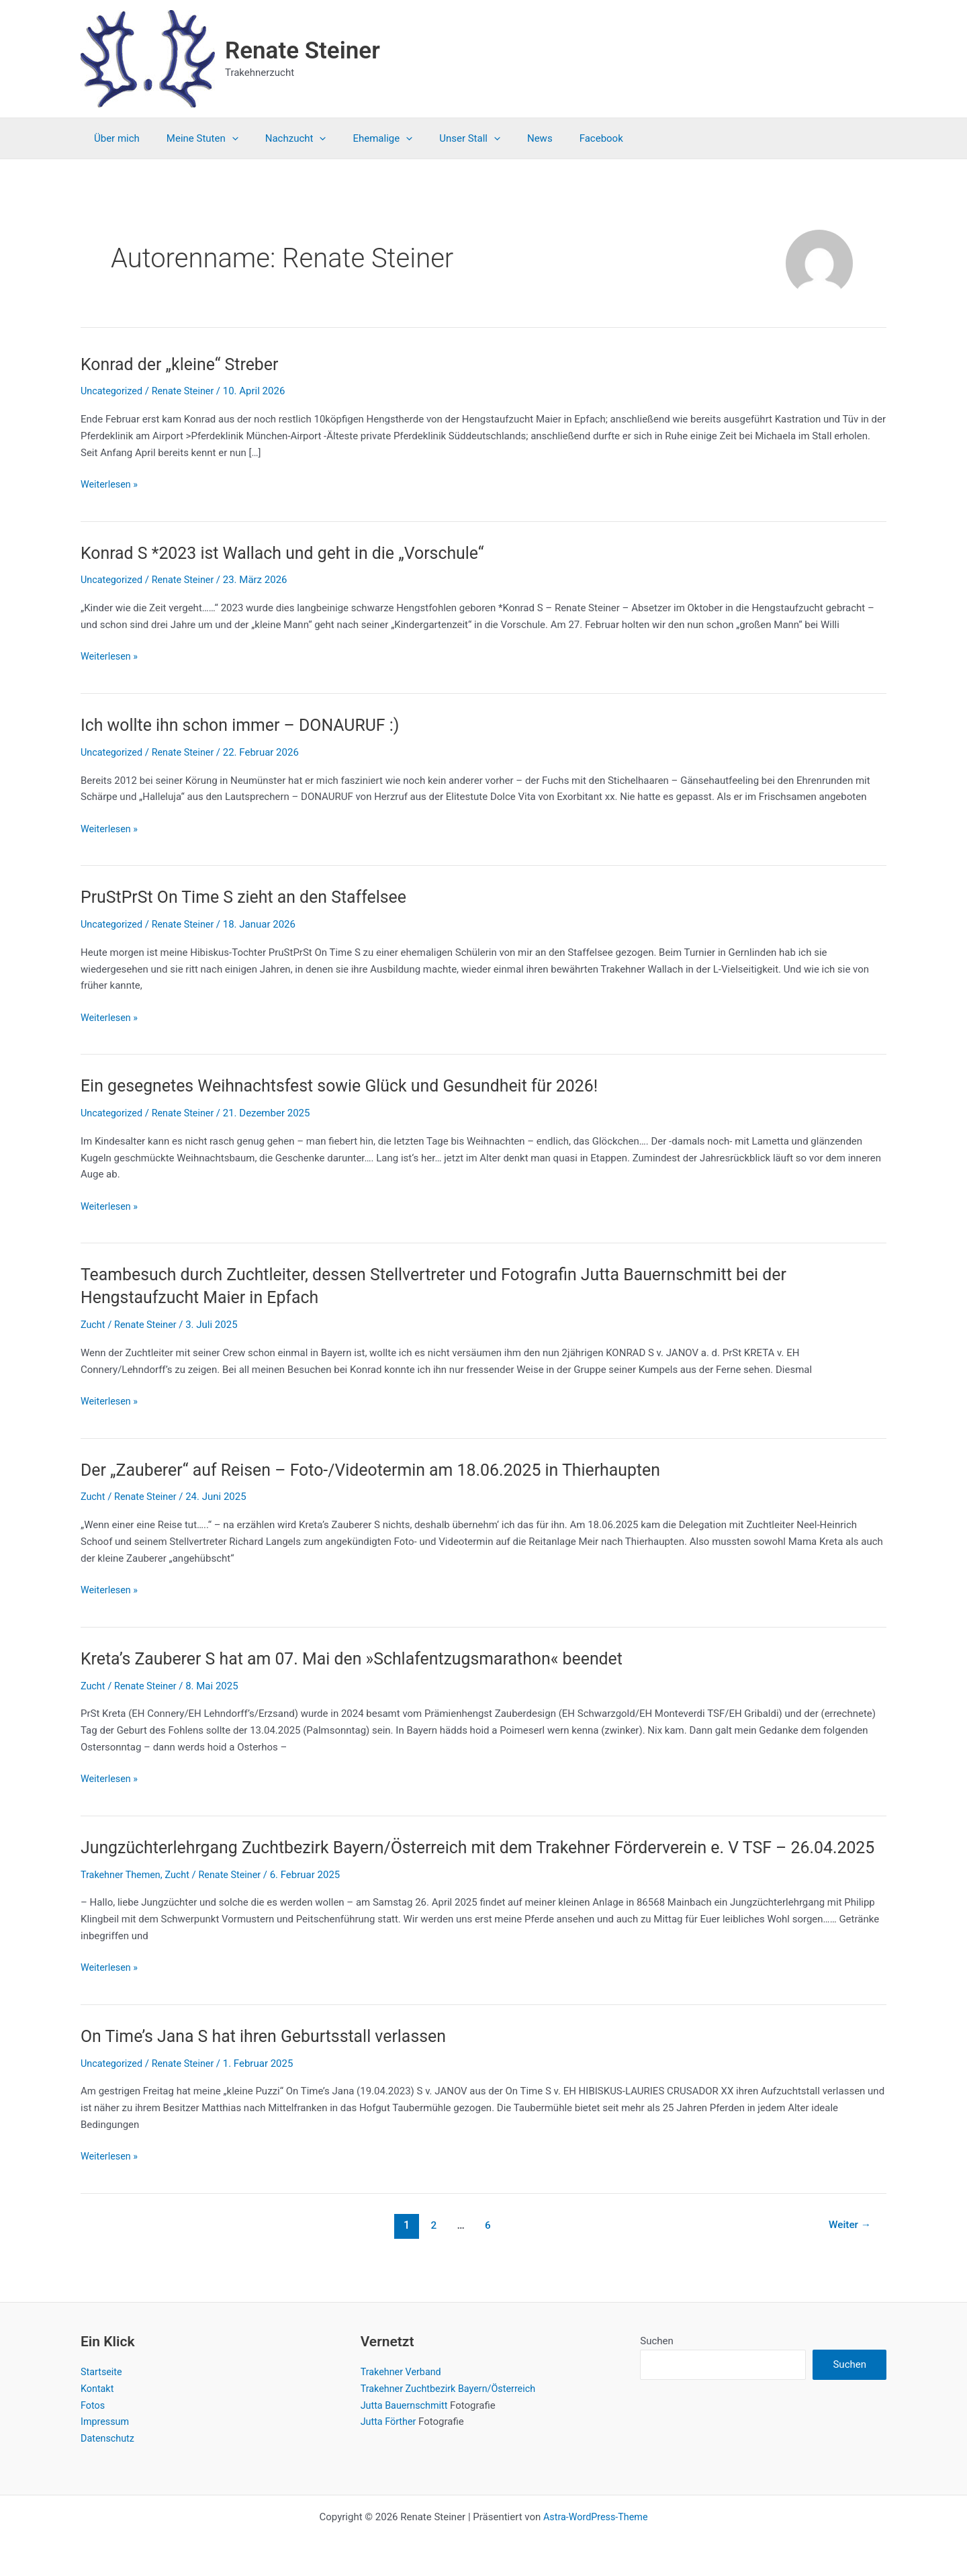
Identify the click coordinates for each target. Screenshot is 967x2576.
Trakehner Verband (403, 2372)
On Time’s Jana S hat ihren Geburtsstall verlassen (272, 2058)
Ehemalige (359, 138)
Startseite (102, 2372)
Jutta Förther (390, 2421)
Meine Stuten (192, 138)
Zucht (93, 1325)
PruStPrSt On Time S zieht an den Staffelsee (251, 897)
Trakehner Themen (122, 1897)
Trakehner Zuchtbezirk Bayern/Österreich (452, 2389)
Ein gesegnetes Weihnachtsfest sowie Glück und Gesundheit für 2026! (351, 1085)
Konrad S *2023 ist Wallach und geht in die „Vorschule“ (292, 553)
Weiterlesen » (110, 484)
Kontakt (98, 2389)
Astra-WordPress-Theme (595, 2517)
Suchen (657, 2341)
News (503, 138)
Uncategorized (113, 391)
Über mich (113, 138)
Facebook (558, 138)
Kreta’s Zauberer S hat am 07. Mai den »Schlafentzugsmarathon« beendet (364, 1658)
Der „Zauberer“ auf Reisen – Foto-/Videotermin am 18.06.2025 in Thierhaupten (384, 1469)
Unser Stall (439, 138)
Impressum (106, 2421)
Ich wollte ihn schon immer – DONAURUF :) (247, 725)
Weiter (848, 2247)
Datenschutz (109, 2438)
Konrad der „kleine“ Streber (184, 364)
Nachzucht (279, 138)
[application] (222, 138)
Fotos (93, 2405)
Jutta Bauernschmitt (406, 2405)
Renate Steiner (302, 50)
